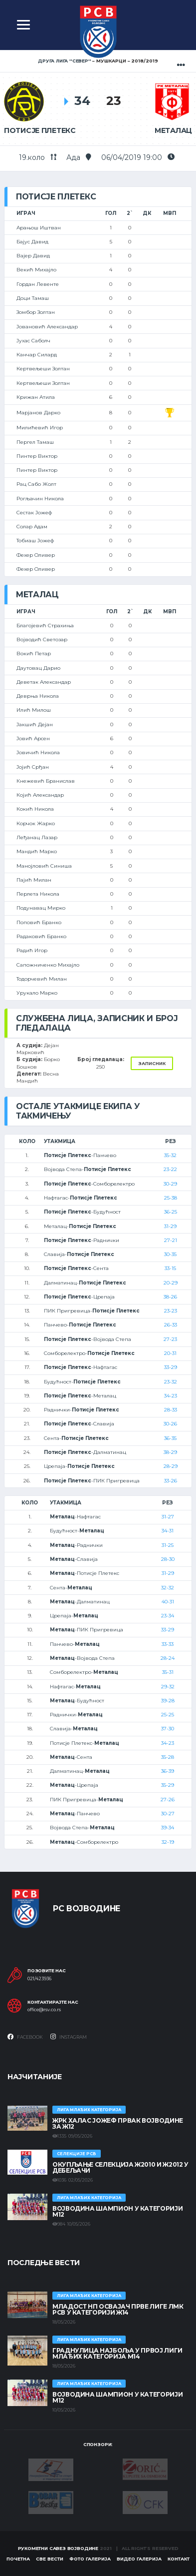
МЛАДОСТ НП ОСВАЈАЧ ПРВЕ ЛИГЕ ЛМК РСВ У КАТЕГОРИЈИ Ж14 (117, 2309)
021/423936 (39, 1978)
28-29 (171, 1466)
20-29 (171, 1283)
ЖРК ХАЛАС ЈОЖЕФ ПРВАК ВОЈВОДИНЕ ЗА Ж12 (117, 2123)
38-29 (170, 1452)
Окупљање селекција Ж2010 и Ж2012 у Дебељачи (120, 2167)
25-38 (170, 1198)
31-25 (168, 1545)
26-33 (170, 1324)
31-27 (168, 1516)
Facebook (25, 2037)
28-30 (168, 1559)
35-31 (168, 1672)
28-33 (170, 1409)
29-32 (168, 1686)
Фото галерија (90, 2559)
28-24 (168, 1658)
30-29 (170, 1184)
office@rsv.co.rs (44, 2009)
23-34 (167, 1615)
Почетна (18, 2559)
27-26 (168, 1799)
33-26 (170, 1480)
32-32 (167, 1587)
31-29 (170, 1226)
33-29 (170, 1367)
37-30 (167, 1728)
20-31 (170, 1353)
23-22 (170, 1169)
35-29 (167, 1785)
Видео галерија (139, 2559)
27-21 (170, 1240)
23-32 (170, 1381)
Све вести (49, 2559)
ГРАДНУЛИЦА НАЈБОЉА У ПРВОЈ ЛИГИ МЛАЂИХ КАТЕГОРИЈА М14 (117, 2353)
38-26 (170, 1296)
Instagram (68, 2037)
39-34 (167, 1827)
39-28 (168, 1700)
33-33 (168, 1644)
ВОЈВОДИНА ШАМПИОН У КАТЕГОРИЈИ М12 (117, 2211)
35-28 (167, 1757)
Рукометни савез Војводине (58, 2548)
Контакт (179, 2559)
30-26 (170, 1423)
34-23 (170, 1395)
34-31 (168, 1530)
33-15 (170, 1268)
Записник (152, 1063)
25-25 (167, 1714)
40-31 (168, 1601)
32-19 (168, 1842)
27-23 (170, 1339)
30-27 (168, 1813)
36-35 (170, 1438)
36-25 (170, 1212)
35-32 (170, 1155)
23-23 (170, 1310)
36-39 (167, 1771)
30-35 (170, 1254)
